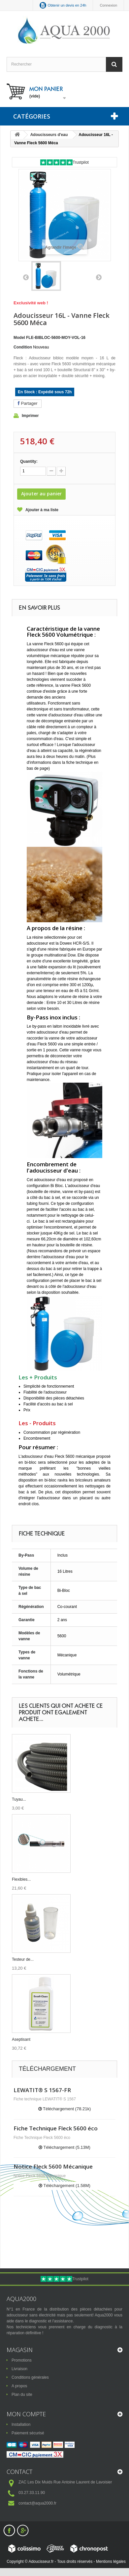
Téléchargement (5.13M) (64, 2147)
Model (19, 337)
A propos (19, 2386)
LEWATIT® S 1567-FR (42, 2090)
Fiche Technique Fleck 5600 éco (56, 2128)
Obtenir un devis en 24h (67, 5)
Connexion (108, 5)
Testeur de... (23, 1959)
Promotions (22, 2360)
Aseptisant (21, 2039)
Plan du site (22, 2394)
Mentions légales (111, 2561)
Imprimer (30, 415)
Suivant (98, 277)
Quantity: (29, 461)
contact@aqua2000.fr (37, 2503)
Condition (23, 347)
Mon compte (26, 2414)
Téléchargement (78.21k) (64, 2108)
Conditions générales (30, 2377)
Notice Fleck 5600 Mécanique (53, 2166)
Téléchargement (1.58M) (64, 2185)
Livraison (19, 2369)
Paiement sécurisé (28, 2433)
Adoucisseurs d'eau (49, 134)
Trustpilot (81, 162)
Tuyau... (19, 1799)
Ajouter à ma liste (41, 510)
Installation (21, 2424)
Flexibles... (21, 1879)
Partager (27, 403)
